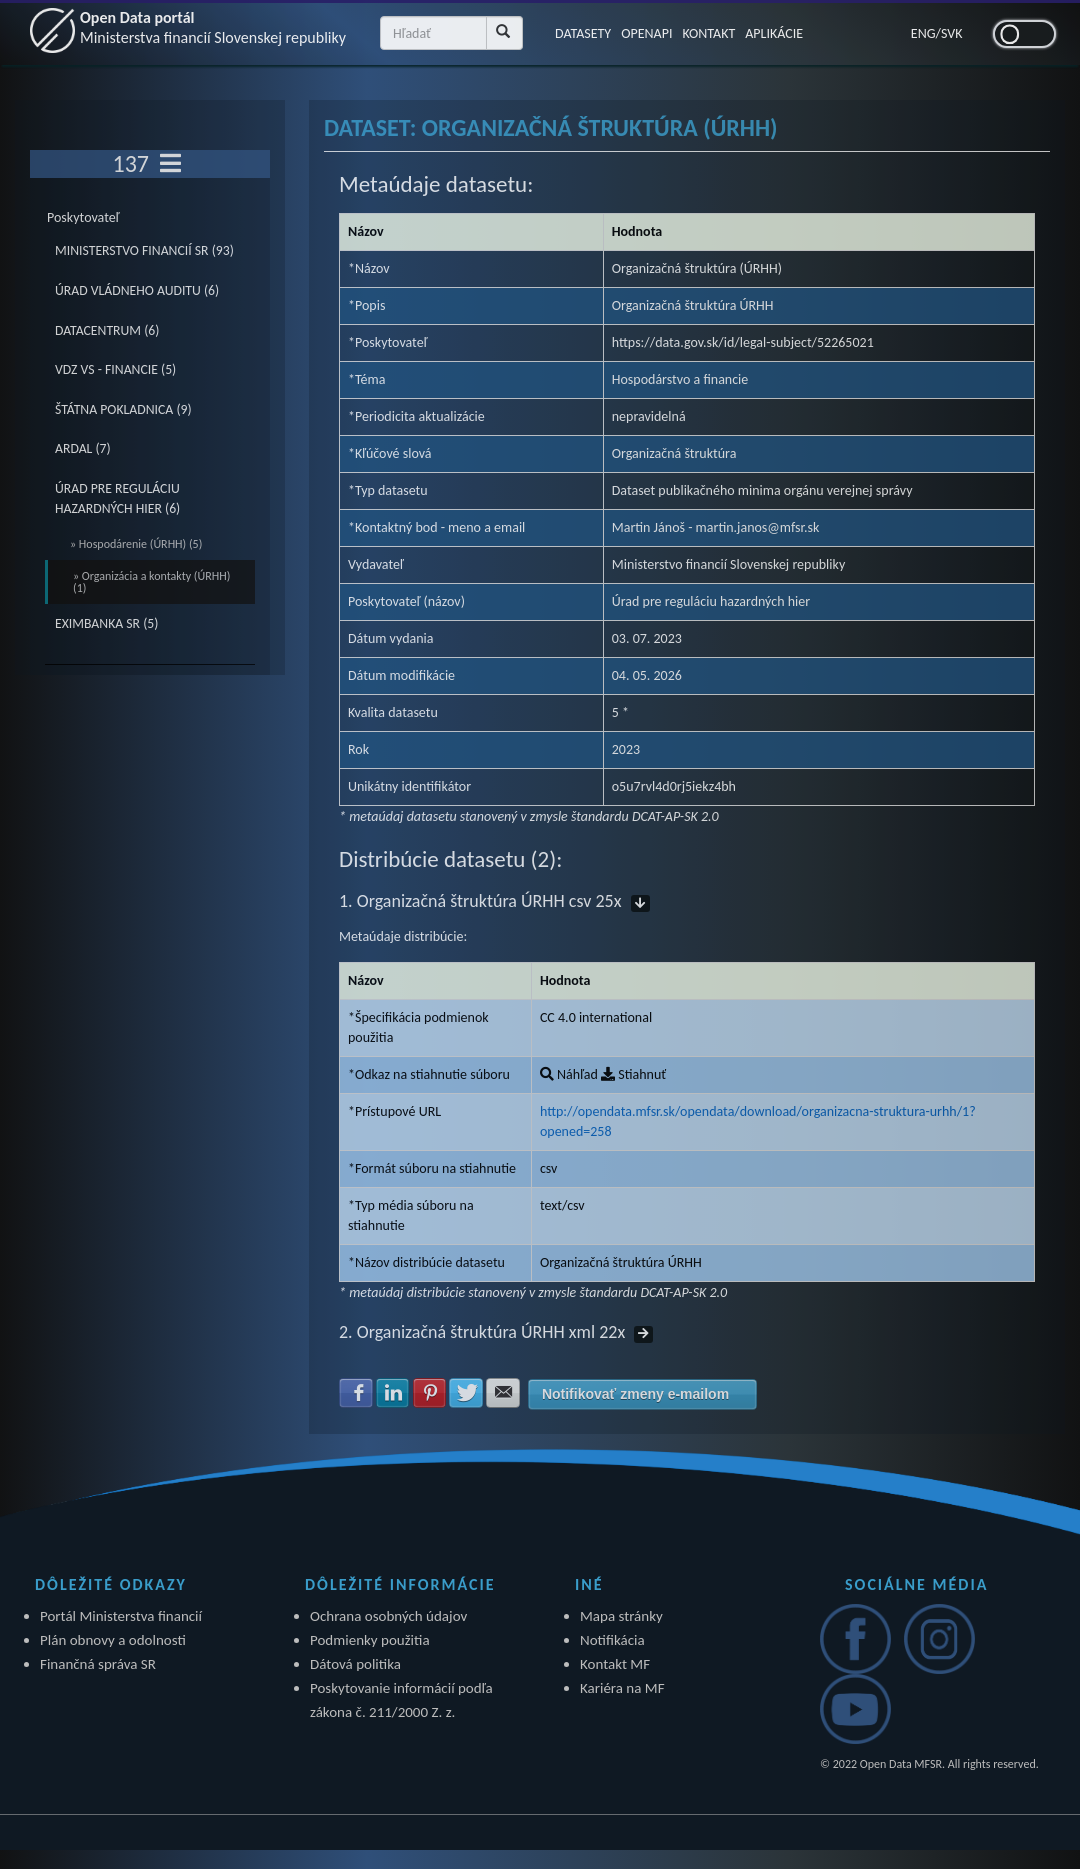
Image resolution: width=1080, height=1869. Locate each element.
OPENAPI (646, 33)
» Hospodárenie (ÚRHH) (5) (136, 544)
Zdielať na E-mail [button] (503, 1393)
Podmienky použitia (370, 1640)
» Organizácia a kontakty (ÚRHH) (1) (151, 582)
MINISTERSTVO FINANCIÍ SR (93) (144, 250)
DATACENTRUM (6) (107, 330)
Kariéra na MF (622, 1688)
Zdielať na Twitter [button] (466, 1393)
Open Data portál (213, 27)
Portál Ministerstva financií (121, 1616)
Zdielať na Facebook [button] (356, 1393)
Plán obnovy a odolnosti (113, 1640)
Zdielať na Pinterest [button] (430, 1393)
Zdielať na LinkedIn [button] (393, 1393)
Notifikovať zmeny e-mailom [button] (635, 1394)
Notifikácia (612, 1640)
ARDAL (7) (83, 448)
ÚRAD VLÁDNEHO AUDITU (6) (137, 290)
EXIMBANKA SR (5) (106, 623)
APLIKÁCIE (774, 33)
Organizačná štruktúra (674, 453)
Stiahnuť (633, 1074)
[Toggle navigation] (170, 164)
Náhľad (569, 1074)
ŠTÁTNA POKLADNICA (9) (123, 409)
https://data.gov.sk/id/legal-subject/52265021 (743, 342)
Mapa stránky (621, 1616)
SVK (952, 33)
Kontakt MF (615, 1664)
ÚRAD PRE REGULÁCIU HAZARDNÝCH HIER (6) (117, 498)
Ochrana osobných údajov (388, 1616)
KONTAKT (708, 33)
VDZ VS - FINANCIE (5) (115, 369)
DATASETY (583, 33)
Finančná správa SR (98, 1664)
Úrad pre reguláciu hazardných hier (711, 601)
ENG (923, 33)
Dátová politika (355, 1664)
